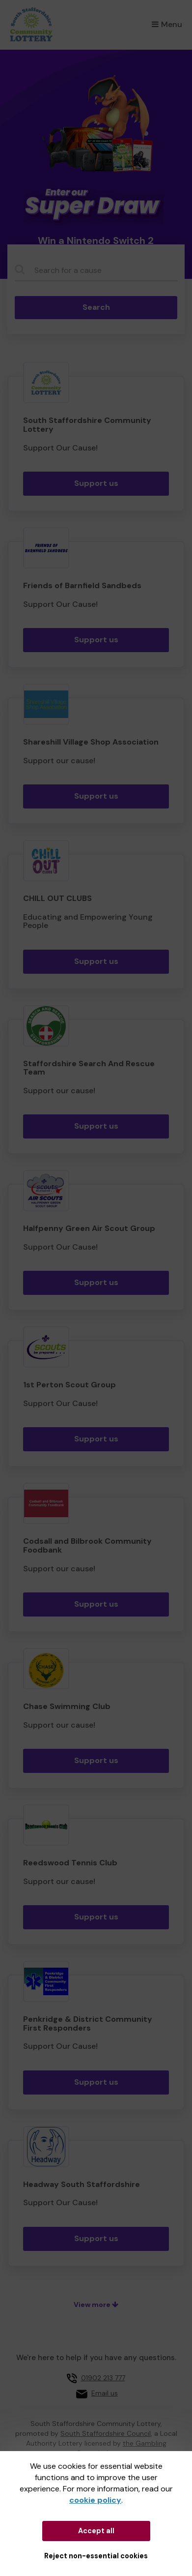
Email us (104, 2393)
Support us (96, 483)
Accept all (96, 2530)
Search (96, 307)
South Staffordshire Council (105, 2433)
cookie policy (95, 2500)
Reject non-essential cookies (96, 2555)
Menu (167, 24)
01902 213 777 (103, 2377)
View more (96, 2304)
